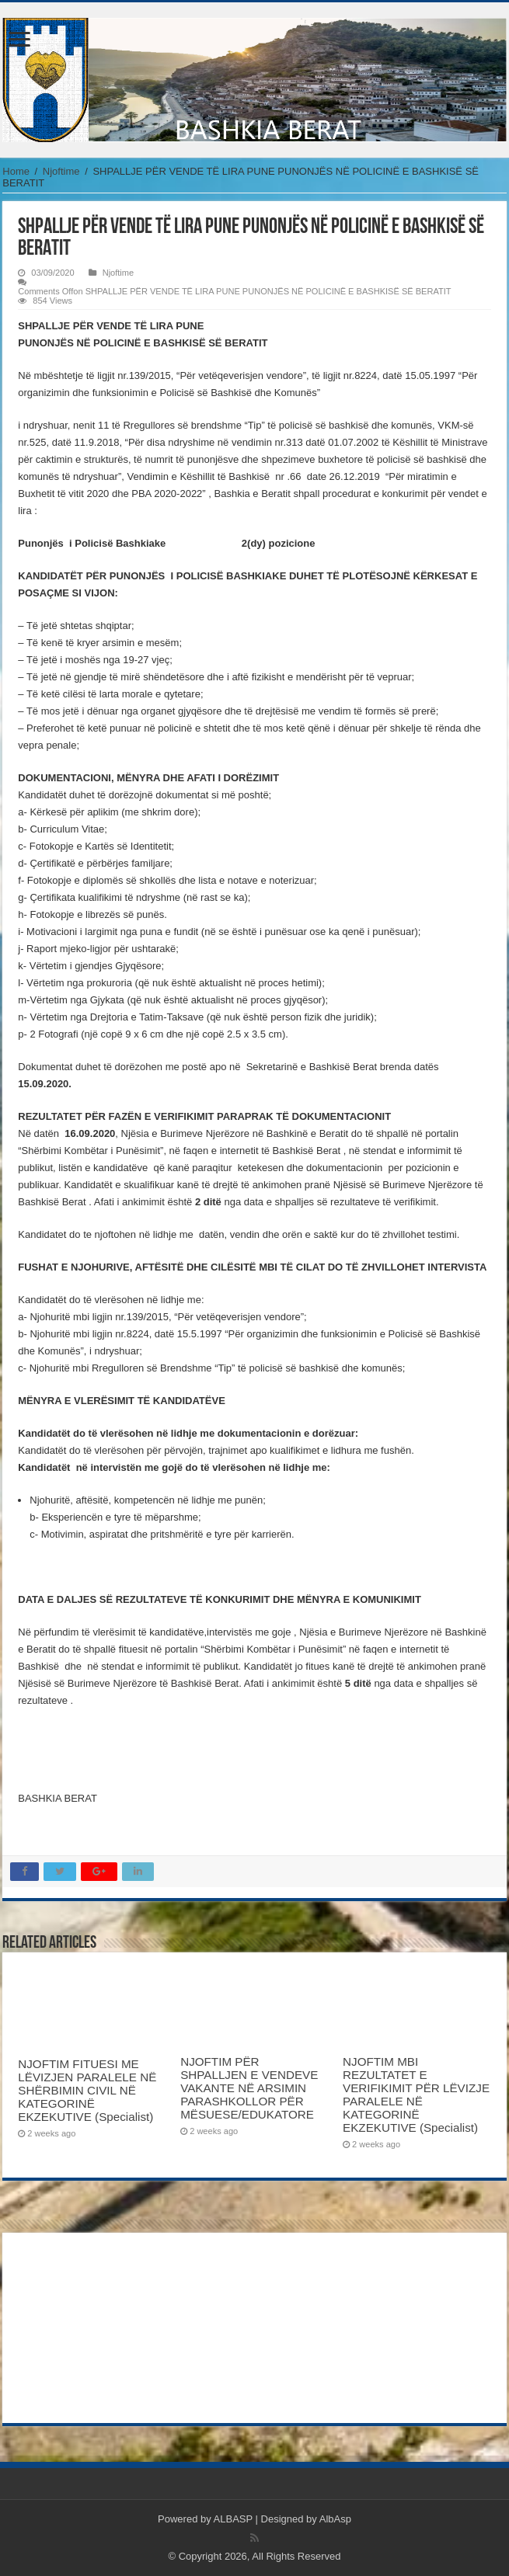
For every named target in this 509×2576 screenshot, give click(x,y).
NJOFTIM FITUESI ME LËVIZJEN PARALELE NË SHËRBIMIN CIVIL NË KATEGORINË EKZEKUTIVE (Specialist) (87, 2090)
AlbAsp (335, 2519)
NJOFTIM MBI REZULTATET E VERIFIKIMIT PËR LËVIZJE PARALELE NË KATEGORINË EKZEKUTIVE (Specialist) (416, 2094)
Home (16, 171)
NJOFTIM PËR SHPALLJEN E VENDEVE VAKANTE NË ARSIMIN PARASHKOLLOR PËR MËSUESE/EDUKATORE (249, 2088)
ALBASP (233, 2519)
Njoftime (61, 171)
